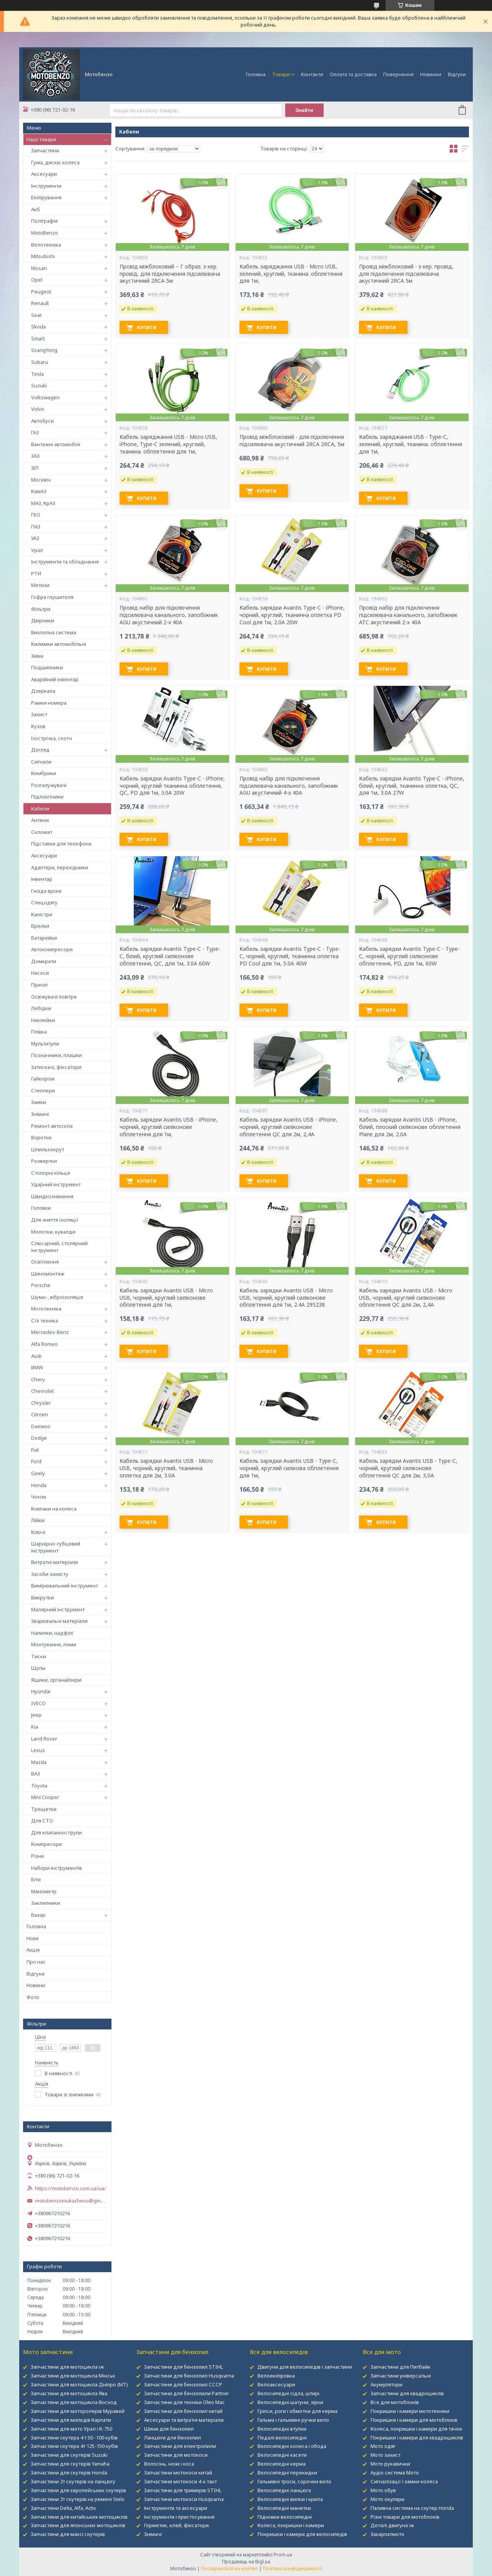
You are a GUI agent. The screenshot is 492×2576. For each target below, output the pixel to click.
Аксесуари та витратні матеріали (184, 2419)
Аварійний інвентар (54, 679)
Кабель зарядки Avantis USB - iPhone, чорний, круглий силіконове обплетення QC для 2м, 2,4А (288, 1127)
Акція (33, 1949)
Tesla (37, 373)
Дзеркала (43, 690)
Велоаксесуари (276, 2384)
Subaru (39, 361)
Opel (36, 279)
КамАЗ (39, 491)
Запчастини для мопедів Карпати (71, 2419)
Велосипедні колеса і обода (292, 2446)
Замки (38, 1102)
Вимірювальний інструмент (64, 1585)
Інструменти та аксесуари (175, 2507)
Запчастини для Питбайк (400, 2366)
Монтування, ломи (53, 1644)
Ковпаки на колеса (53, 1508)
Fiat (35, 1449)
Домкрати (43, 961)
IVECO (38, 1703)
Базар (38, 1914)
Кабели (40, 808)
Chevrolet (42, 1390)
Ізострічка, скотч (51, 738)
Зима (37, 655)
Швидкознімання (52, 1196)
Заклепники (45, 1902)
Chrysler (41, 1402)
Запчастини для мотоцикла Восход (74, 2402)
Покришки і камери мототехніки (410, 2411)
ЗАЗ (35, 455)
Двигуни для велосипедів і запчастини (305, 2366)
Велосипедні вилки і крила (290, 2499)
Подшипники (47, 667)
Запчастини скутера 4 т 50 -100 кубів (74, 2437)
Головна (256, 74)
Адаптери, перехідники (59, 867)
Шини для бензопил (169, 2428)
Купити (146, 327)
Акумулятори (386, 2384)
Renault (40, 303)
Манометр (44, 1891)
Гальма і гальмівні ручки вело (293, 2419)
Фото (33, 1997)
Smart (38, 338)
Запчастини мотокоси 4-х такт (180, 2481)
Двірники (42, 620)
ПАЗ (35, 526)
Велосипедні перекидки (287, 2472)
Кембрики (43, 773)
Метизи (40, 585)
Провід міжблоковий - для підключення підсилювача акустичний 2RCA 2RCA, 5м (291, 441)
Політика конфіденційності (292, 2568)
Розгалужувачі (48, 785)
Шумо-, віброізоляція (57, 1297)
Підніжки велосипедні (285, 2516)
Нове (33, 1938)
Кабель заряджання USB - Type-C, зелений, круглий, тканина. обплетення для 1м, (410, 444)
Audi (36, 1355)
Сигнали (41, 761)
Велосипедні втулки (282, 2428)
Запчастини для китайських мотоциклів (79, 2516)
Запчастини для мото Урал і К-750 (71, 2428)
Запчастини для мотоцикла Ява (69, 2393)
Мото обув (383, 2490)
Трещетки (44, 1809)
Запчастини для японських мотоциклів (78, 2525)
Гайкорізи (43, 1078)
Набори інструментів (56, 1867)
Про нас (36, 1961)
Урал (37, 550)
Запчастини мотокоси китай (178, 2472)
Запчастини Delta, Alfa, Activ (63, 2507)
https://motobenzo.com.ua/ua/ (70, 2188)
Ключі (38, 1532)
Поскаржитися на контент (229, 2568)
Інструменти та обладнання (65, 561)
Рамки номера (48, 702)
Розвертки (44, 1160)
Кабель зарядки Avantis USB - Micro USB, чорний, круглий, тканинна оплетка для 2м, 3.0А (166, 1468)
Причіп (39, 984)
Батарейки (44, 937)
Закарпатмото (387, 2534)
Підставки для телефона (61, 843)
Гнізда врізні (46, 890)
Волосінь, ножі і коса (169, 2463)
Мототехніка (46, 1308)
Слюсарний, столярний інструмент (59, 1247)
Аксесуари (44, 173)
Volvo (37, 408)
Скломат (41, 832)
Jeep (36, 1714)
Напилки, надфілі (52, 1632)
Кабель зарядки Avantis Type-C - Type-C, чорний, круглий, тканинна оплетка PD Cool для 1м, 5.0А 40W (289, 956)
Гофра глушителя (52, 597)
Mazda (39, 1762)
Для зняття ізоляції (54, 1219)
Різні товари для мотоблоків (405, 2516)
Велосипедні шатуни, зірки (290, 2402)
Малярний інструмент (58, 1609)
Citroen (39, 1414)
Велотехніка (46, 244)
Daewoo (40, 1426)
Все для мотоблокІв (395, 2402)
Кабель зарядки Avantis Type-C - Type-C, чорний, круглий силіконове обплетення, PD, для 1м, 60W (409, 956)
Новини (36, 1985)
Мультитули (45, 1043)
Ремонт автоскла (52, 1125)
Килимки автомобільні (58, 643)
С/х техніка (44, 1320)
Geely (38, 1473)
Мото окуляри (387, 2499)
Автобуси (42, 420)
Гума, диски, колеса (55, 162)
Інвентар (41, 878)
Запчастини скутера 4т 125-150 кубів (74, 2446)
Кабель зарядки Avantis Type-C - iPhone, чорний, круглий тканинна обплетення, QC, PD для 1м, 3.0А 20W (172, 786)
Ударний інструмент (56, 1184)
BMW (37, 1367)
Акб (35, 209)
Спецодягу (44, 902)
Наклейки (43, 1020)
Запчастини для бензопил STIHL (183, 2366)
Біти (36, 1879)
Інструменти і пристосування (179, 2516)
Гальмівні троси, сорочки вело (294, 2481)
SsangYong (44, 350)
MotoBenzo (44, 232)
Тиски (38, 1656)
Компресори (46, 1844)
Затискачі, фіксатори (56, 1067)
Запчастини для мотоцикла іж (67, 2366)
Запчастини (45, 150)
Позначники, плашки (56, 1055)
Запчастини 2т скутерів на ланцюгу (73, 2481)
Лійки (38, 1520)
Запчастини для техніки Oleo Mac (184, 2402)
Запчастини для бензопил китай (183, 2411)
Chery (38, 1379)
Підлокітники (47, 796)
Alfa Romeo (44, 1344)
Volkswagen (45, 397)
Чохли (38, 1496)
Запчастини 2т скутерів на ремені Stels (78, 2499)
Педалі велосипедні (282, 2437)
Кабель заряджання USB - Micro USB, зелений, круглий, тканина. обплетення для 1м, (290, 274)
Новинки (430, 74)
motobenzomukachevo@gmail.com (71, 2201)
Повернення (398, 74)
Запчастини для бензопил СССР (183, 2384)
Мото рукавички (390, 2463)
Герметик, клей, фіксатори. (177, 2525)
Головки (41, 1207)
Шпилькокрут (47, 1149)
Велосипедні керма (282, 2463)
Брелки (40, 925)
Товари (281, 74)
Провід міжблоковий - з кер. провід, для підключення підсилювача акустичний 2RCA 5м (406, 274)
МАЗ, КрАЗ (43, 503)
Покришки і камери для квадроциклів (417, 2437)
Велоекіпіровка (276, 2375)
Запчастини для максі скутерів (68, 2534)
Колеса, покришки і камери (291, 2525)
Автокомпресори (52, 949)
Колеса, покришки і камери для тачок (416, 2428)
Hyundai (40, 1691)
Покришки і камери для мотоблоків (414, 2419)
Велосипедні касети (282, 2454)
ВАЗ (35, 1773)
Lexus (38, 1750)
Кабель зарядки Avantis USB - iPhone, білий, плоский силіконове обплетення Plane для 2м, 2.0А (409, 1127)
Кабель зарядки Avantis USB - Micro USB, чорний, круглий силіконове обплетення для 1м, (166, 1298)
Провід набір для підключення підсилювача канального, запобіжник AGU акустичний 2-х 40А (169, 615)
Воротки (41, 1137)
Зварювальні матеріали (59, 1620)
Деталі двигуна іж (392, 2525)
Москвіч (41, 479)
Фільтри (40, 608)
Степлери (43, 1090)
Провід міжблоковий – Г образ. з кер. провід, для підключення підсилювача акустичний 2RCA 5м (170, 274)
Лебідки (41, 1008)
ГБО (35, 514)
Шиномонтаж (47, 1273)
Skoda (38, 326)
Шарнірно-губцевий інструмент (55, 1547)
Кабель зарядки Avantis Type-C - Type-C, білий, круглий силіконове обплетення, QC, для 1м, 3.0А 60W (170, 956)
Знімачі (40, 1113)
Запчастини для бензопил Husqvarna (189, 2375)
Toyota (39, 1785)
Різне (37, 1855)
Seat (36, 315)
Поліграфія (44, 220)
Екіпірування (46, 197)
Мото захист (386, 2454)
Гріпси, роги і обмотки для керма (297, 2411)
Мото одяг (383, 2446)
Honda (39, 1485)
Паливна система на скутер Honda (412, 2507)
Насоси (40, 972)
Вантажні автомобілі (55, 444)
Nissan (39, 268)
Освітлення (45, 1261)
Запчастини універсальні (401, 2375)
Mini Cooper (45, 1797)
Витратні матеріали (54, 1562)
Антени (40, 820)
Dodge (39, 1437)
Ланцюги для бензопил (172, 2437)
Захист (39, 714)
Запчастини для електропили (180, 2446)
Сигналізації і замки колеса (404, 2481)
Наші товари (41, 139)
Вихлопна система (53, 632)
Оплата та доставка (353, 74)
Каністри (41, 914)
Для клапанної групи (56, 1832)
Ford (36, 1461)
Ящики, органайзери (56, 1679)
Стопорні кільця (50, 1172)
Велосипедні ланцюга (284, 2490)
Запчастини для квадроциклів (407, 2393)
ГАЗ (35, 432)
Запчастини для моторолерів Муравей (78, 2411)
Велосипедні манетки (284, 2507)
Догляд (40, 749)
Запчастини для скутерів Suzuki (69, 2454)
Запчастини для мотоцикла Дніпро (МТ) (79, 2384)
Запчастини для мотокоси (176, 2454)
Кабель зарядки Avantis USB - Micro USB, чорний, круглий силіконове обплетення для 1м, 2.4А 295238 (286, 1298)
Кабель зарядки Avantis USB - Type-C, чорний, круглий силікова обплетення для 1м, (289, 1468)
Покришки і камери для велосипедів (302, 2534)
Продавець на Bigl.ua (246, 2561)
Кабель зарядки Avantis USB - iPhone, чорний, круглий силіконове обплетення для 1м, (169, 1127)
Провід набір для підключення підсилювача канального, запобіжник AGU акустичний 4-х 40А (288, 786)
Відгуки (457, 74)
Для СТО (42, 1820)
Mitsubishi (43, 256)
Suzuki (39, 385)
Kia (34, 1726)
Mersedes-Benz (50, 1332)
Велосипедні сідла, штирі (288, 2393)
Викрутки (42, 1597)
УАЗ (35, 538)
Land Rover (44, 1738)
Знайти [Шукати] (304, 110)
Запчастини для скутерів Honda (69, 2472)
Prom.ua (283, 2554)
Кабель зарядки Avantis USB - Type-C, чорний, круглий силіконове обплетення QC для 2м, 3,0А (408, 1468)
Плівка (39, 1031)
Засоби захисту (49, 1574)
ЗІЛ (34, 467)
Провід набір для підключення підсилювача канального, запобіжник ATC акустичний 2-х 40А (408, 615)
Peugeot (41, 291)
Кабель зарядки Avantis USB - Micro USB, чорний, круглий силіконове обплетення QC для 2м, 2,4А (405, 1298)
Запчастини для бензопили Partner (186, 2393)
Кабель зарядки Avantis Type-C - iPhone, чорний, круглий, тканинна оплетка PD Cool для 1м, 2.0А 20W (292, 615)
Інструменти (46, 185)
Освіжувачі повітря (53, 996)
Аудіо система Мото (395, 2472)
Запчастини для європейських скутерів (78, 2490)
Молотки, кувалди (53, 1231)
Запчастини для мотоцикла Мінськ (73, 2375)
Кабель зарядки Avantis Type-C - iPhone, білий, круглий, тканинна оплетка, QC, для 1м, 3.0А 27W (411, 786)
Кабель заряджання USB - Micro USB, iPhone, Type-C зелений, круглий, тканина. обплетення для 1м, (168, 444)
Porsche (40, 1285)
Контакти (312, 74)
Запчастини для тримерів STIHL (182, 2490)
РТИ (36, 573)
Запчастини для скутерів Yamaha (70, 2463)
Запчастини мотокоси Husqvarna (184, 2499)
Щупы (38, 1667)
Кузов (38, 726)
